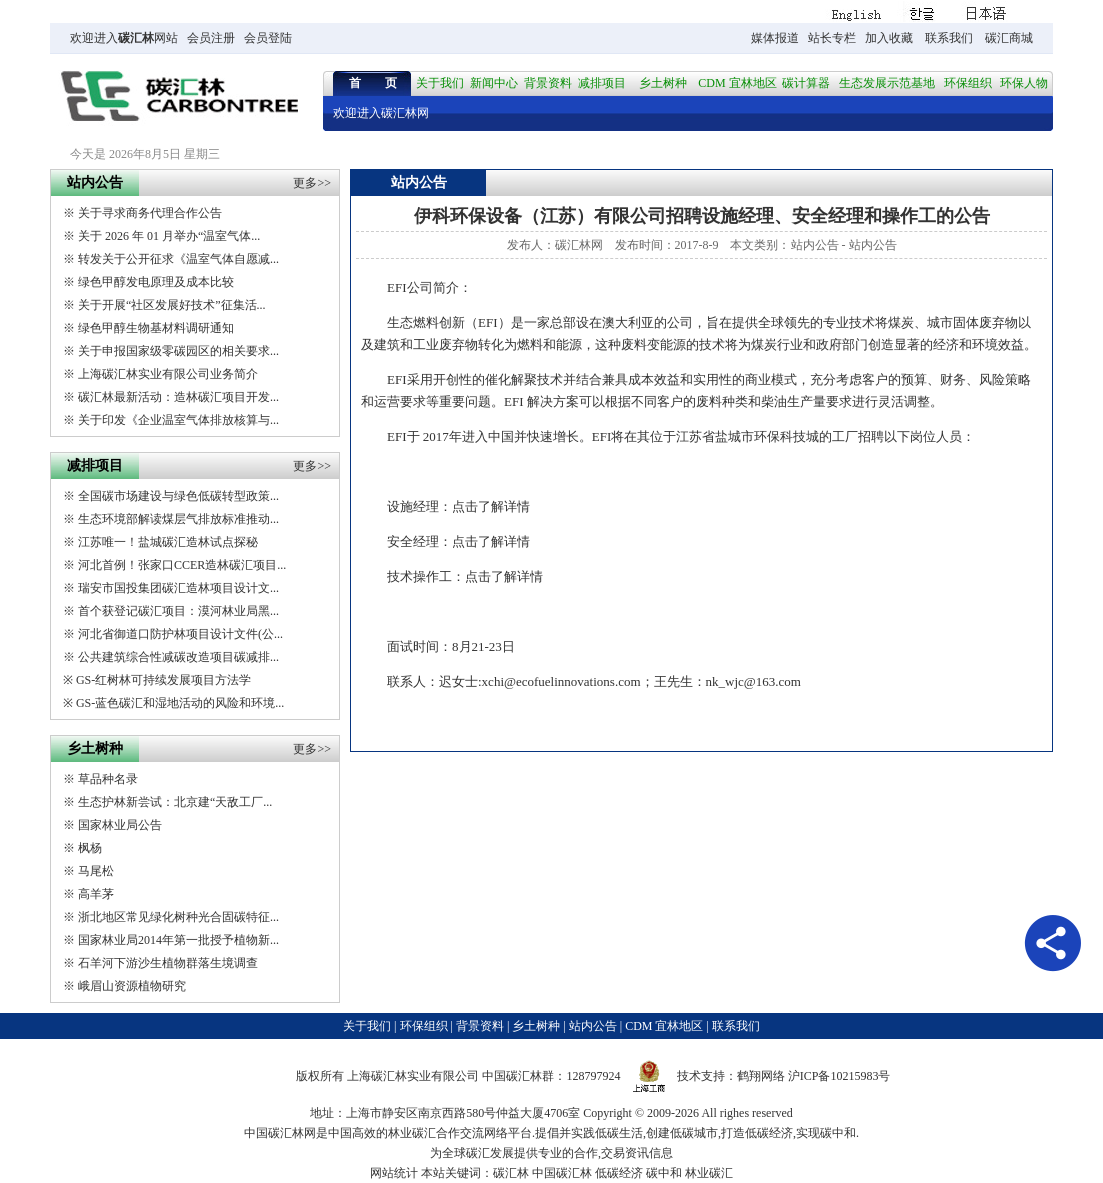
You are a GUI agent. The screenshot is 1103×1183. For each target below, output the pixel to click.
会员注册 (211, 38)
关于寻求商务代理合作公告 (150, 213)
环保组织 (968, 83)
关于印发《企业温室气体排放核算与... (178, 420)
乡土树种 (663, 83)
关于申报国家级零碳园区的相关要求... (178, 351)
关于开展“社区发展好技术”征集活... (172, 305)
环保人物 (1024, 83)
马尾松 (96, 871)
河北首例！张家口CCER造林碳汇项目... (182, 565)
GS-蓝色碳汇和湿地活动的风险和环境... (180, 703)
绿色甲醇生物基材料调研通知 (156, 328)
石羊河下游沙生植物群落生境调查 (168, 963)
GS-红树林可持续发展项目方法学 (163, 680)
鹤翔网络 (761, 1076)
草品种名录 (108, 779)
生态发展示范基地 (887, 83)
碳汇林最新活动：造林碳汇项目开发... (178, 397)
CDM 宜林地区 (737, 83)
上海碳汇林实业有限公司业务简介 (168, 374)
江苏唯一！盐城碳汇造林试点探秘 (168, 542)
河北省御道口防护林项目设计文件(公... (180, 634)
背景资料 (548, 83)
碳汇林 (136, 38)
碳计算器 (806, 83)
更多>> (312, 183)
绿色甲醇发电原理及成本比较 (156, 282)
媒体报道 (775, 38)
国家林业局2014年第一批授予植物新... (178, 940)
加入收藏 (889, 38)
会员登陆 (268, 38)
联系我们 (949, 38)
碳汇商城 (1009, 38)
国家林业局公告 (120, 825)
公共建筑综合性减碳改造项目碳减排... (178, 657)
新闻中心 (494, 83)
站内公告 (815, 245)
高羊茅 (96, 894)
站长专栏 (832, 38)
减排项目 (602, 83)
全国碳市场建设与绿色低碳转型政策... (178, 496)
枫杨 (90, 848)
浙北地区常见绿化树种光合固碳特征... (178, 917)
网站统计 (394, 1173)
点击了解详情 (491, 506)
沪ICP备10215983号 (839, 1076)
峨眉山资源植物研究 (132, 986)
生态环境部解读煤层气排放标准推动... (178, 519)
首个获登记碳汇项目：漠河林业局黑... (178, 611)
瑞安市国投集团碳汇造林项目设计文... (178, 588)
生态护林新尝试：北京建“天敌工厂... (175, 802)
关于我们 (440, 83)
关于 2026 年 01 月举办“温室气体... (169, 236)
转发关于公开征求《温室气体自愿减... (178, 259)
